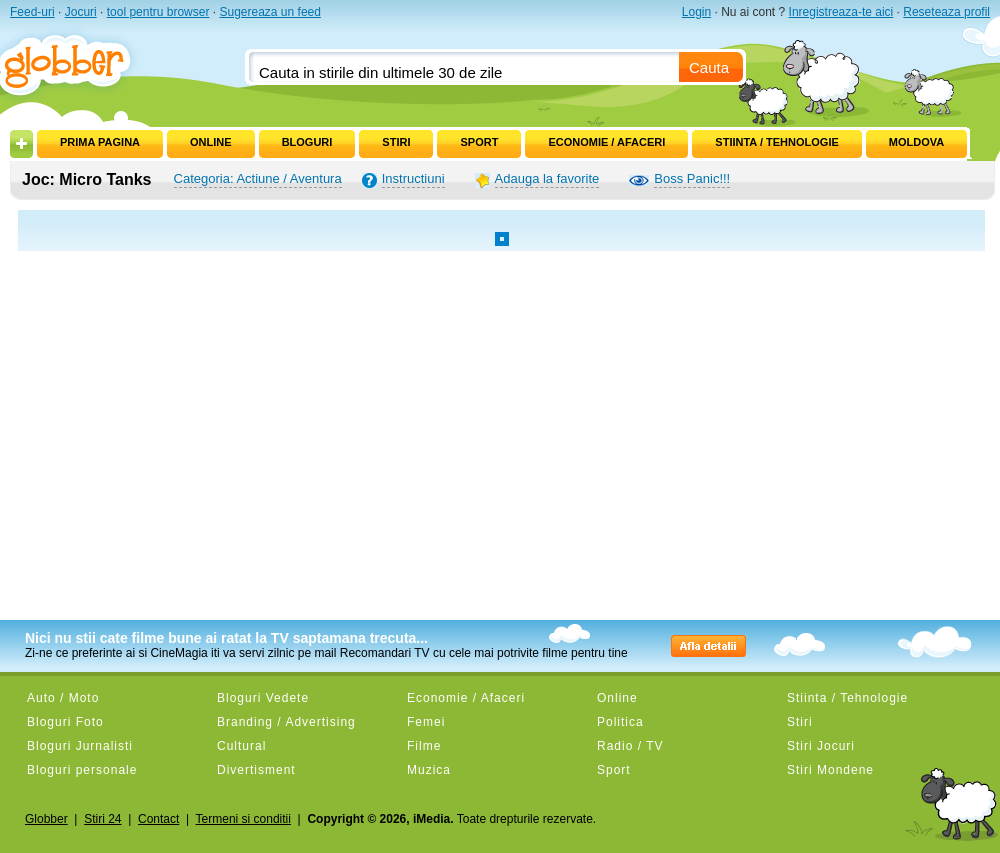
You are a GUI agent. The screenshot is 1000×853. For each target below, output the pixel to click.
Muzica (429, 770)
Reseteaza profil (946, 12)
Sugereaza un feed (269, 12)
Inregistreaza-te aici (841, 12)
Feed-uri (32, 12)
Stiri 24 (102, 819)
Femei (426, 722)
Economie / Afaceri (606, 142)
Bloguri (307, 142)
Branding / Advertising (286, 722)
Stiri (396, 142)
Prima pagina (100, 142)
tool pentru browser (158, 12)
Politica (620, 722)
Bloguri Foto (65, 722)
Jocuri (81, 12)
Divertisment (256, 770)
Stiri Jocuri (821, 746)
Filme (424, 746)
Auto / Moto (63, 698)
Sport (479, 142)
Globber (46, 819)
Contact (158, 819)
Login (696, 12)
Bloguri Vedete (263, 698)
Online (211, 142)
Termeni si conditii (243, 819)
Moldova (916, 142)
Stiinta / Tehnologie (776, 142)
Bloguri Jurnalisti (80, 746)
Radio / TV (630, 746)
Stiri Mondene (830, 770)
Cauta (709, 67)
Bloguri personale (82, 770)
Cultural (241, 746)
